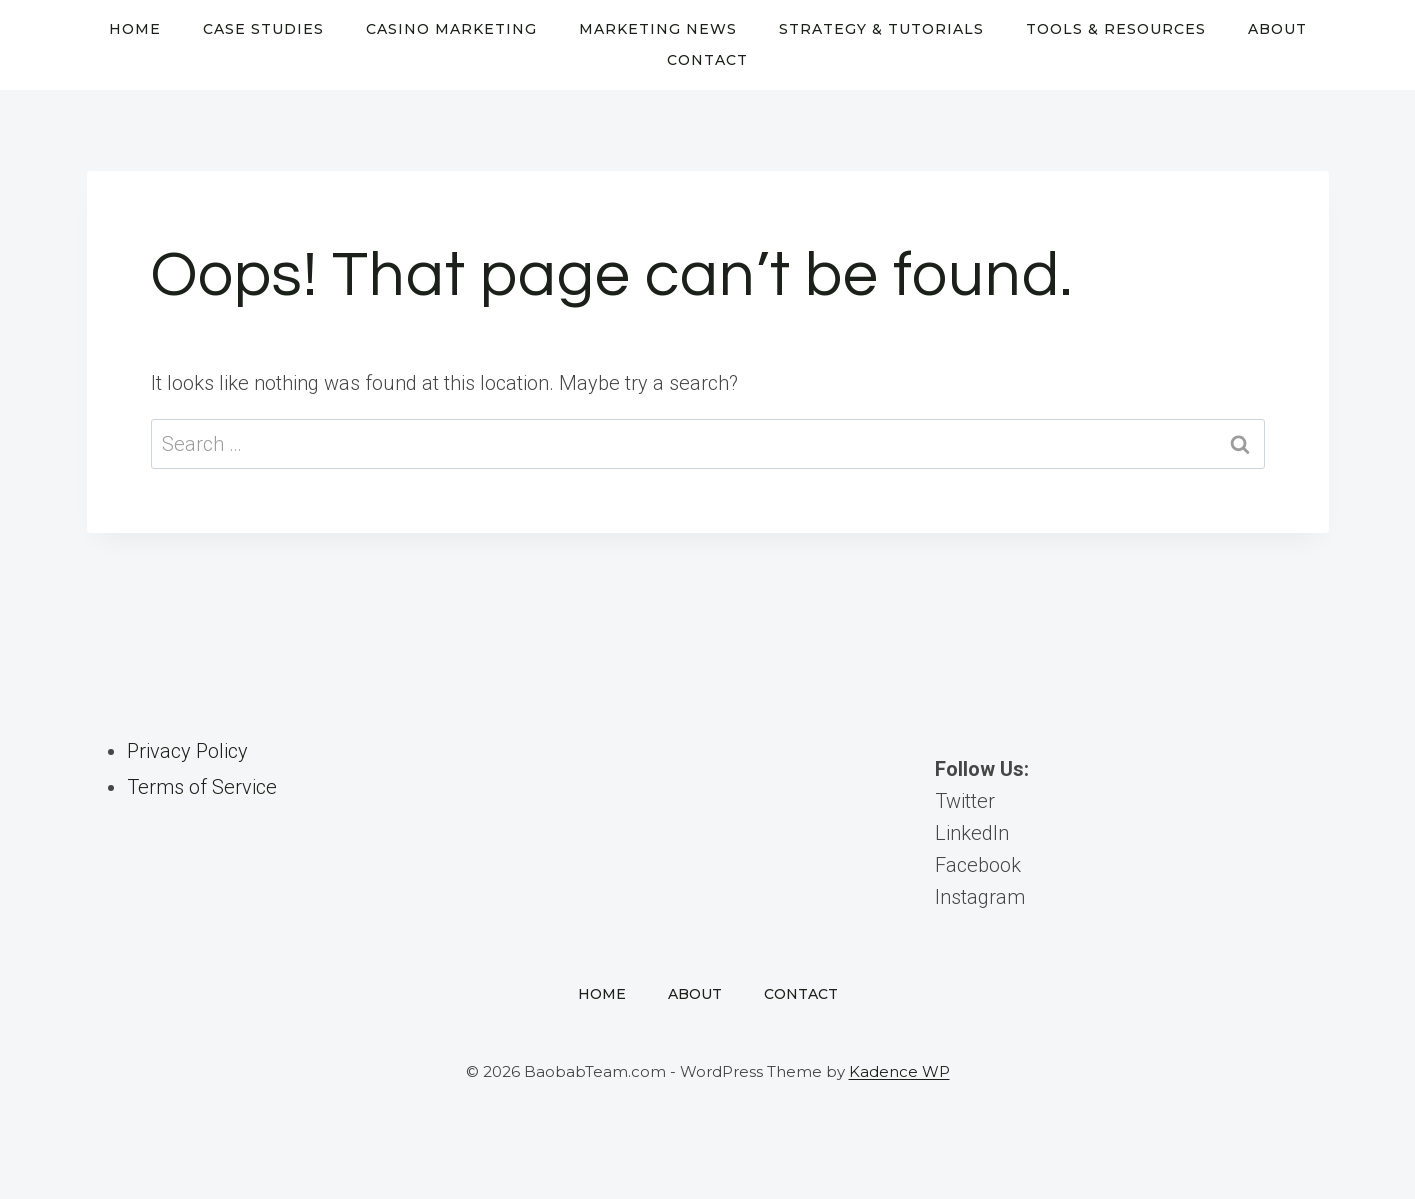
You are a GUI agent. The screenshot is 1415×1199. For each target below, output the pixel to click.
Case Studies (263, 29)
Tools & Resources (1116, 29)
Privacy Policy (187, 751)
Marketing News (658, 29)
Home (135, 29)
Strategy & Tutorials (881, 29)
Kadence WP (899, 1071)
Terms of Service (202, 787)
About (1277, 29)
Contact (707, 60)
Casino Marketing (451, 29)
